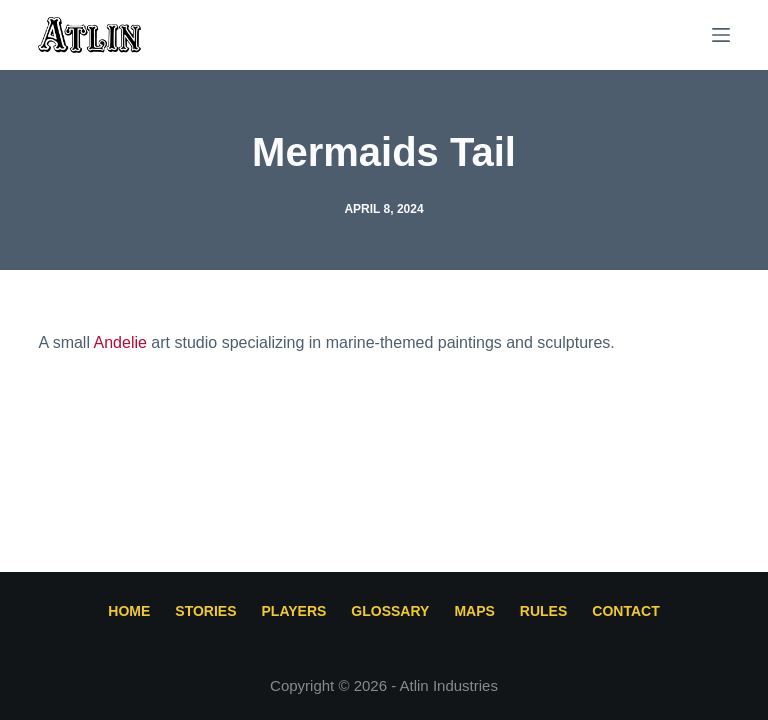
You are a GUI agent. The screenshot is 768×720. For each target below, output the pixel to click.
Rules (543, 611)
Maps (474, 611)
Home (129, 611)
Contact (625, 611)
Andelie (120, 342)
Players (294, 611)
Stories (205, 611)
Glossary (390, 611)
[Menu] (721, 35)
